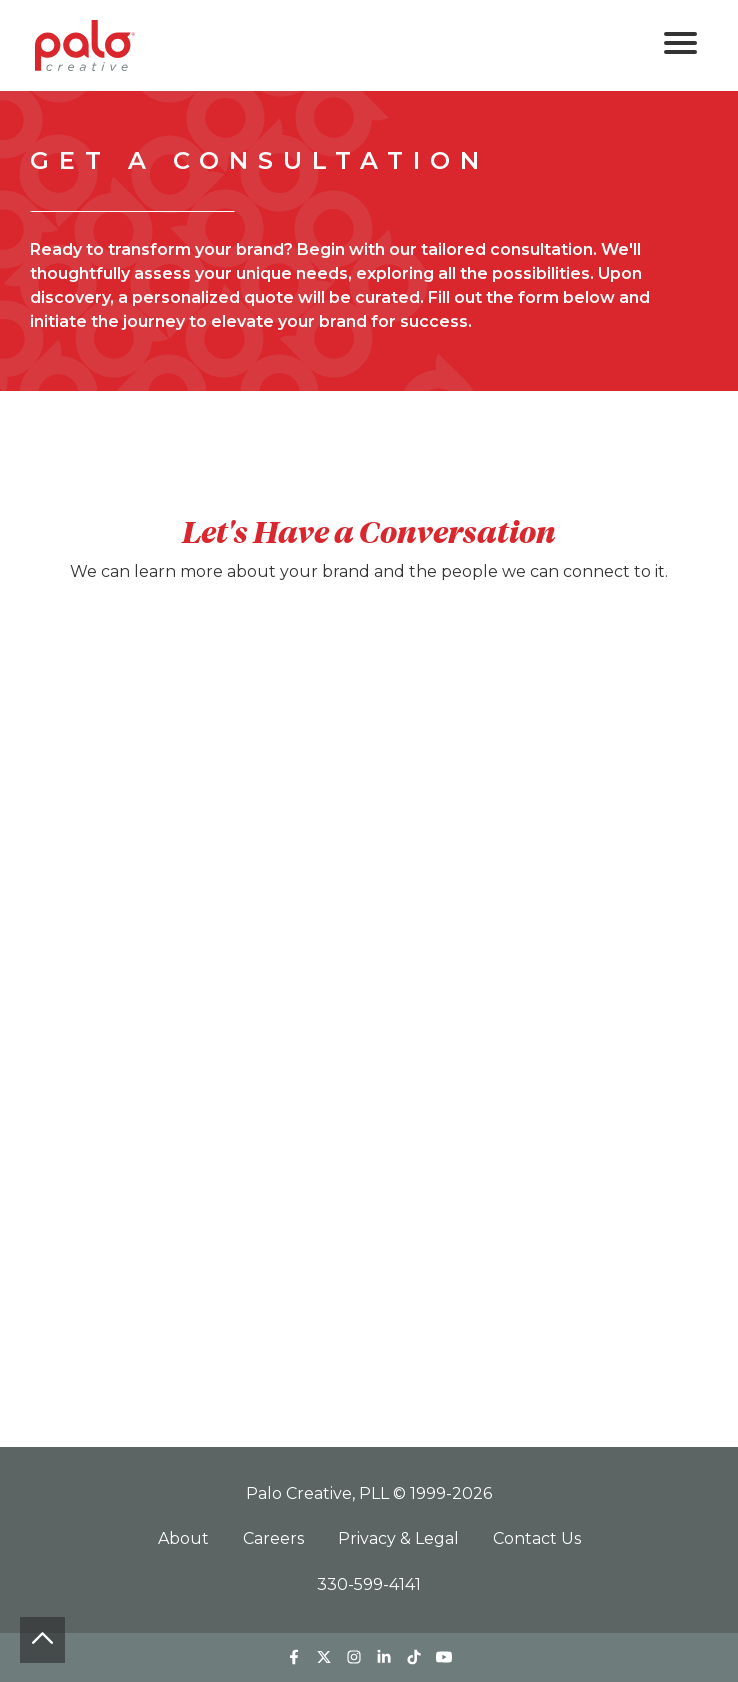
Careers (275, 1538)
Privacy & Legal (400, 1538)
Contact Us (537, 1538)
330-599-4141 (369, 1584)
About (185, 1538)
